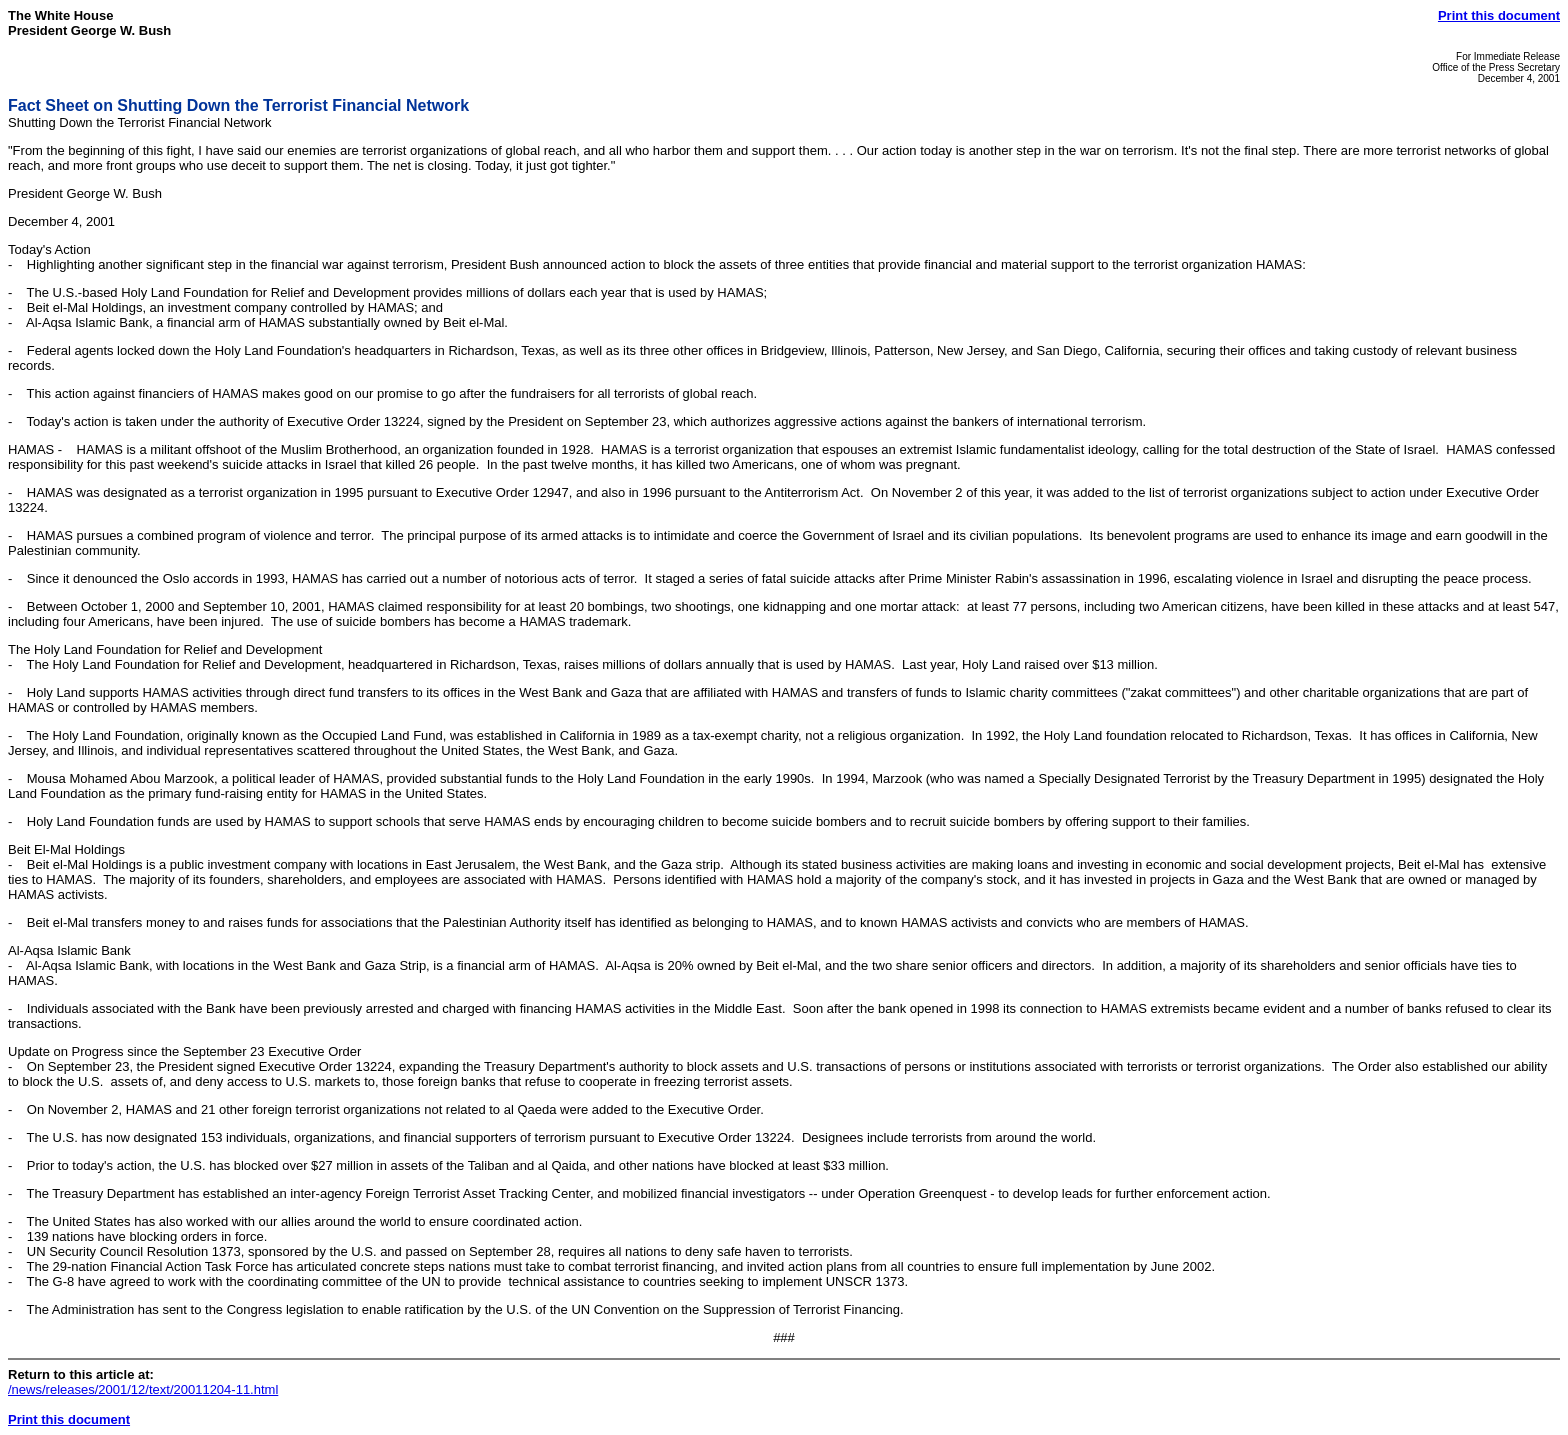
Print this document (1499, 15)
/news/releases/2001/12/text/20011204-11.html (143, 1389)
